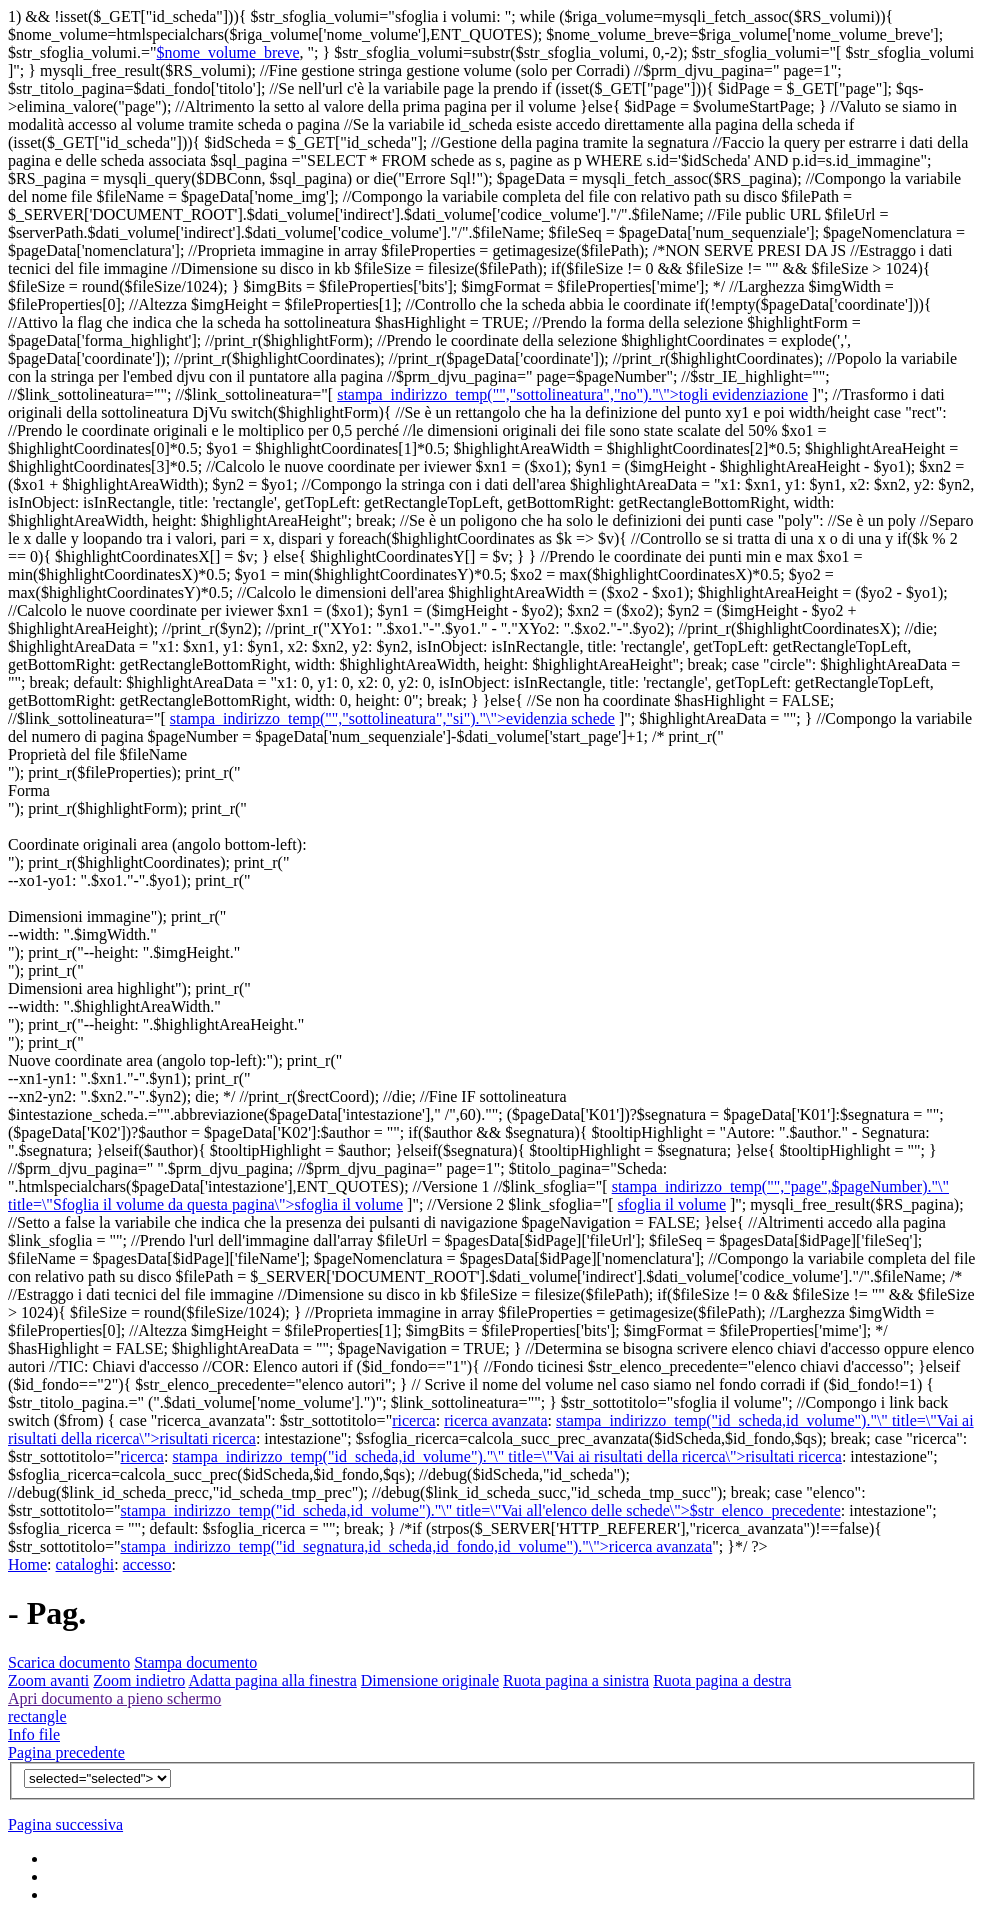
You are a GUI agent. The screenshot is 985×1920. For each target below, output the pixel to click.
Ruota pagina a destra (722, 1680)
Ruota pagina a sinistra (576, 1680)
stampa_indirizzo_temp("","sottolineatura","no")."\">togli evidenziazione (572, 394)
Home (27, 1564)
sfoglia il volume (672, 1204)
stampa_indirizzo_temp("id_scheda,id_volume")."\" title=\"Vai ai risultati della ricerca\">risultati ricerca (506, 1456)
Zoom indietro (139, 1680)
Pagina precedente (66, 1752)
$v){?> (97, 1778)
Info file (34, 1734)
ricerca (414, 1420)
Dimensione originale (430, 1680)
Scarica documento (69, 1662)
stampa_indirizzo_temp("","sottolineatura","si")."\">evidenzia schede (392, 718)
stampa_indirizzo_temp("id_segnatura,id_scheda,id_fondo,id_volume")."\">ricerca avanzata (416, 1546)
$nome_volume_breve (227, 52)
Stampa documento (195, 1662)
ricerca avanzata (495, 1420)
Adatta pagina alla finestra (272, 1680)
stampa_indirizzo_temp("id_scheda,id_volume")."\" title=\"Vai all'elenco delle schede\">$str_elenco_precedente (480, 1510)
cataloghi (85, 1564)
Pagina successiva (65, 1824)
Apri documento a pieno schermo (114, 1698)
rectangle (37, 1716)
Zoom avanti (48, 1680)
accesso (147, 1564)
